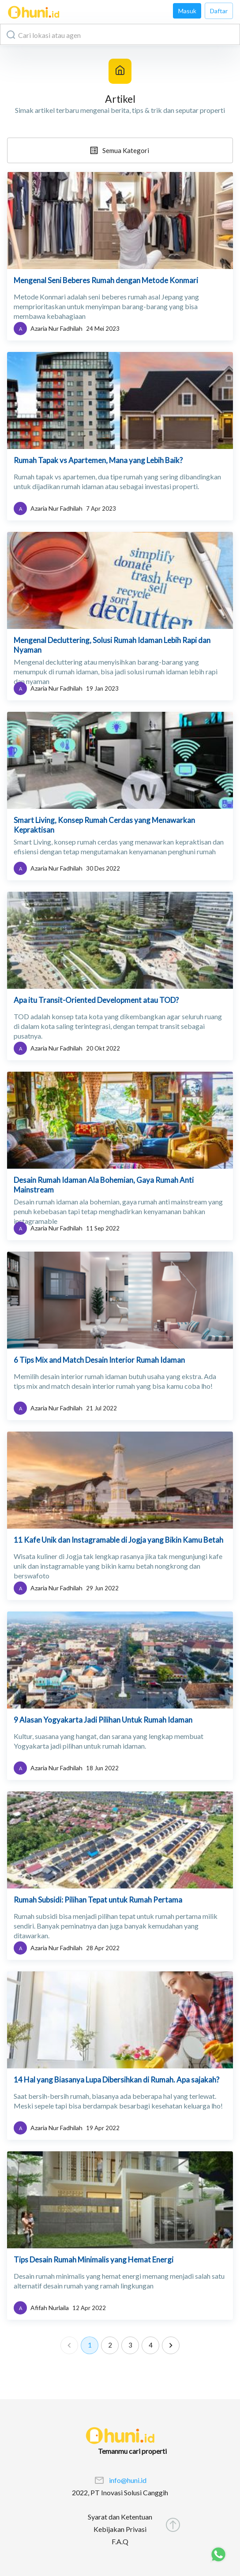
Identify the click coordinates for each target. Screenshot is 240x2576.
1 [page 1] (89, 2345)
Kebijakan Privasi (120, 2529)
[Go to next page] (171, 2345)
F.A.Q (120, 2541)
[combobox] (120, 34)
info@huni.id (127, 2480)
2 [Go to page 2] (109, 2345)
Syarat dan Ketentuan (120, 2516)
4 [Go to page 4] (150, 2345)
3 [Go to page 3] (130, 2345)
